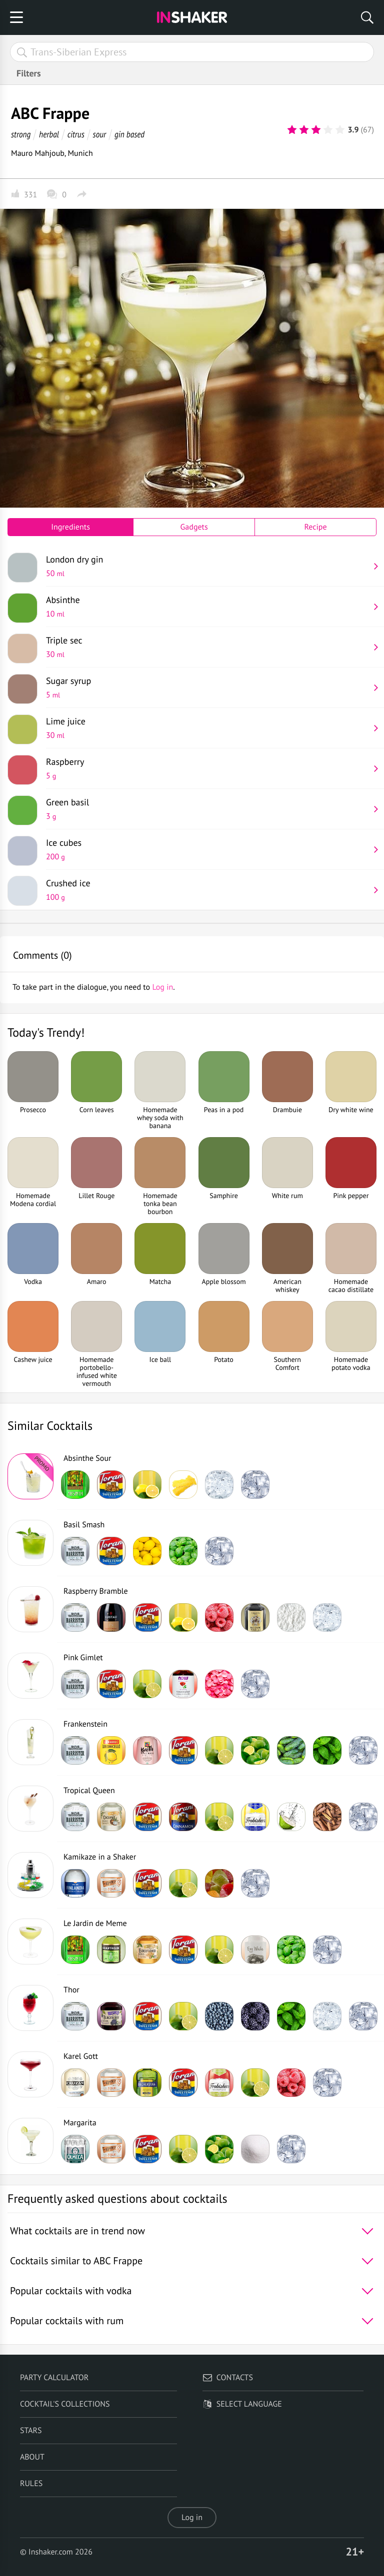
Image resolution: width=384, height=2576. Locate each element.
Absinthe (207, 606)
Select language (242, 2404)
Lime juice (207, 727)
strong (20, 134)
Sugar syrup (207, 687)
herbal (49, 134)
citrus (76, 134)
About (32, 2457)
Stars (31, 2431)
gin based (129, 134)
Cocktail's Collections (65, 2404)
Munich (80, 153)
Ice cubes (207, 849)
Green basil (207, 808)
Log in (192, 2518)
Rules (31, 2484)
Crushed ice (207, 889)
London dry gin (207, 566)
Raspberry (207, 768)
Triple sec (207, 647)
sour (99, 134)
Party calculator (54, 2378)
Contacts (227, 2378)
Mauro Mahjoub (37, 153)
